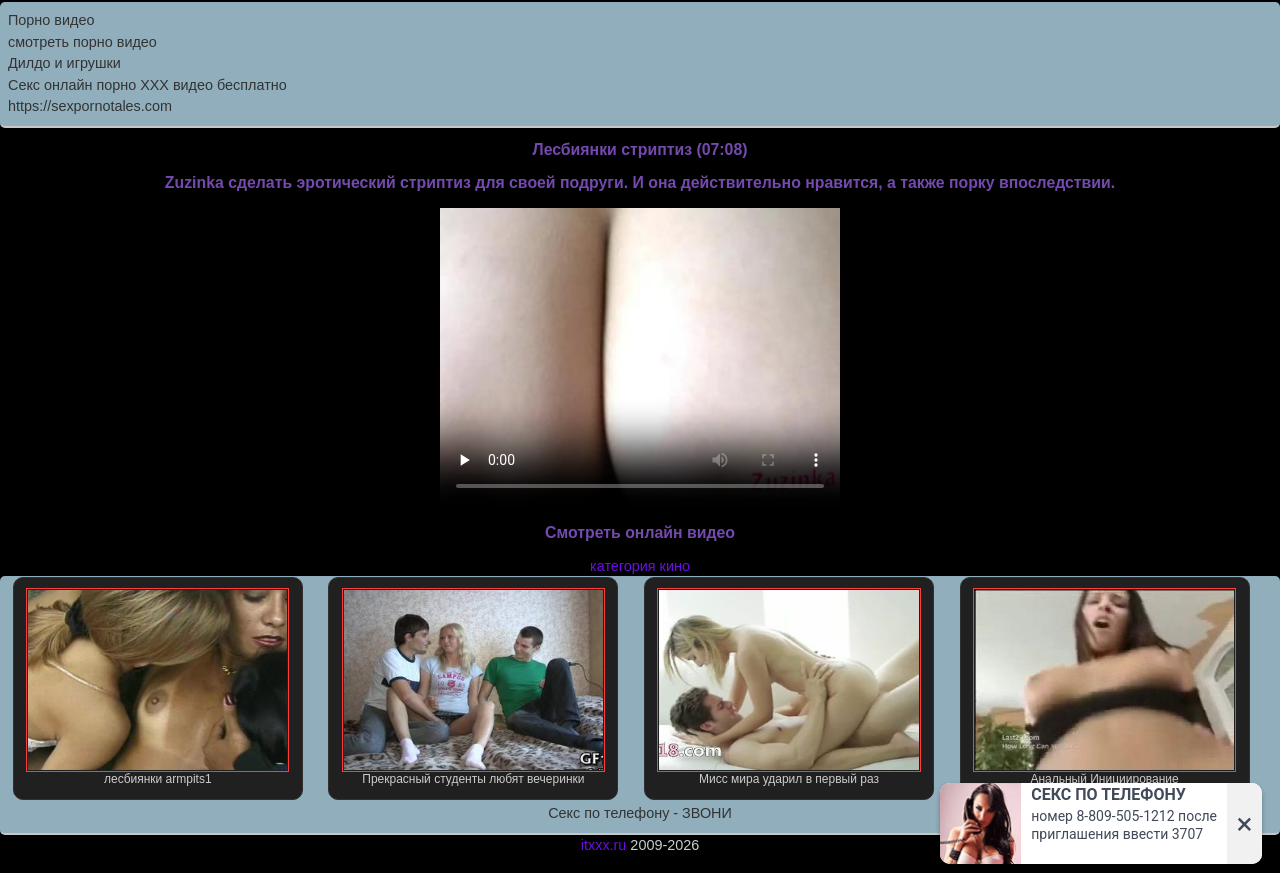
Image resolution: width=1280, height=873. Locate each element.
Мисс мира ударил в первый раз (788, 687)
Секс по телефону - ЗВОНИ (640, 813)
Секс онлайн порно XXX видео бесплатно (147, 85)
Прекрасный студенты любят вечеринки (473, 687)
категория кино (640, 566)
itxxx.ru (604, 845)
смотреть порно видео (82, 42)
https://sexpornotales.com (90, 106)
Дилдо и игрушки (64, 63)
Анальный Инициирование (1104, 687)
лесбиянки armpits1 (157, 687)
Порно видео (51, 20)
